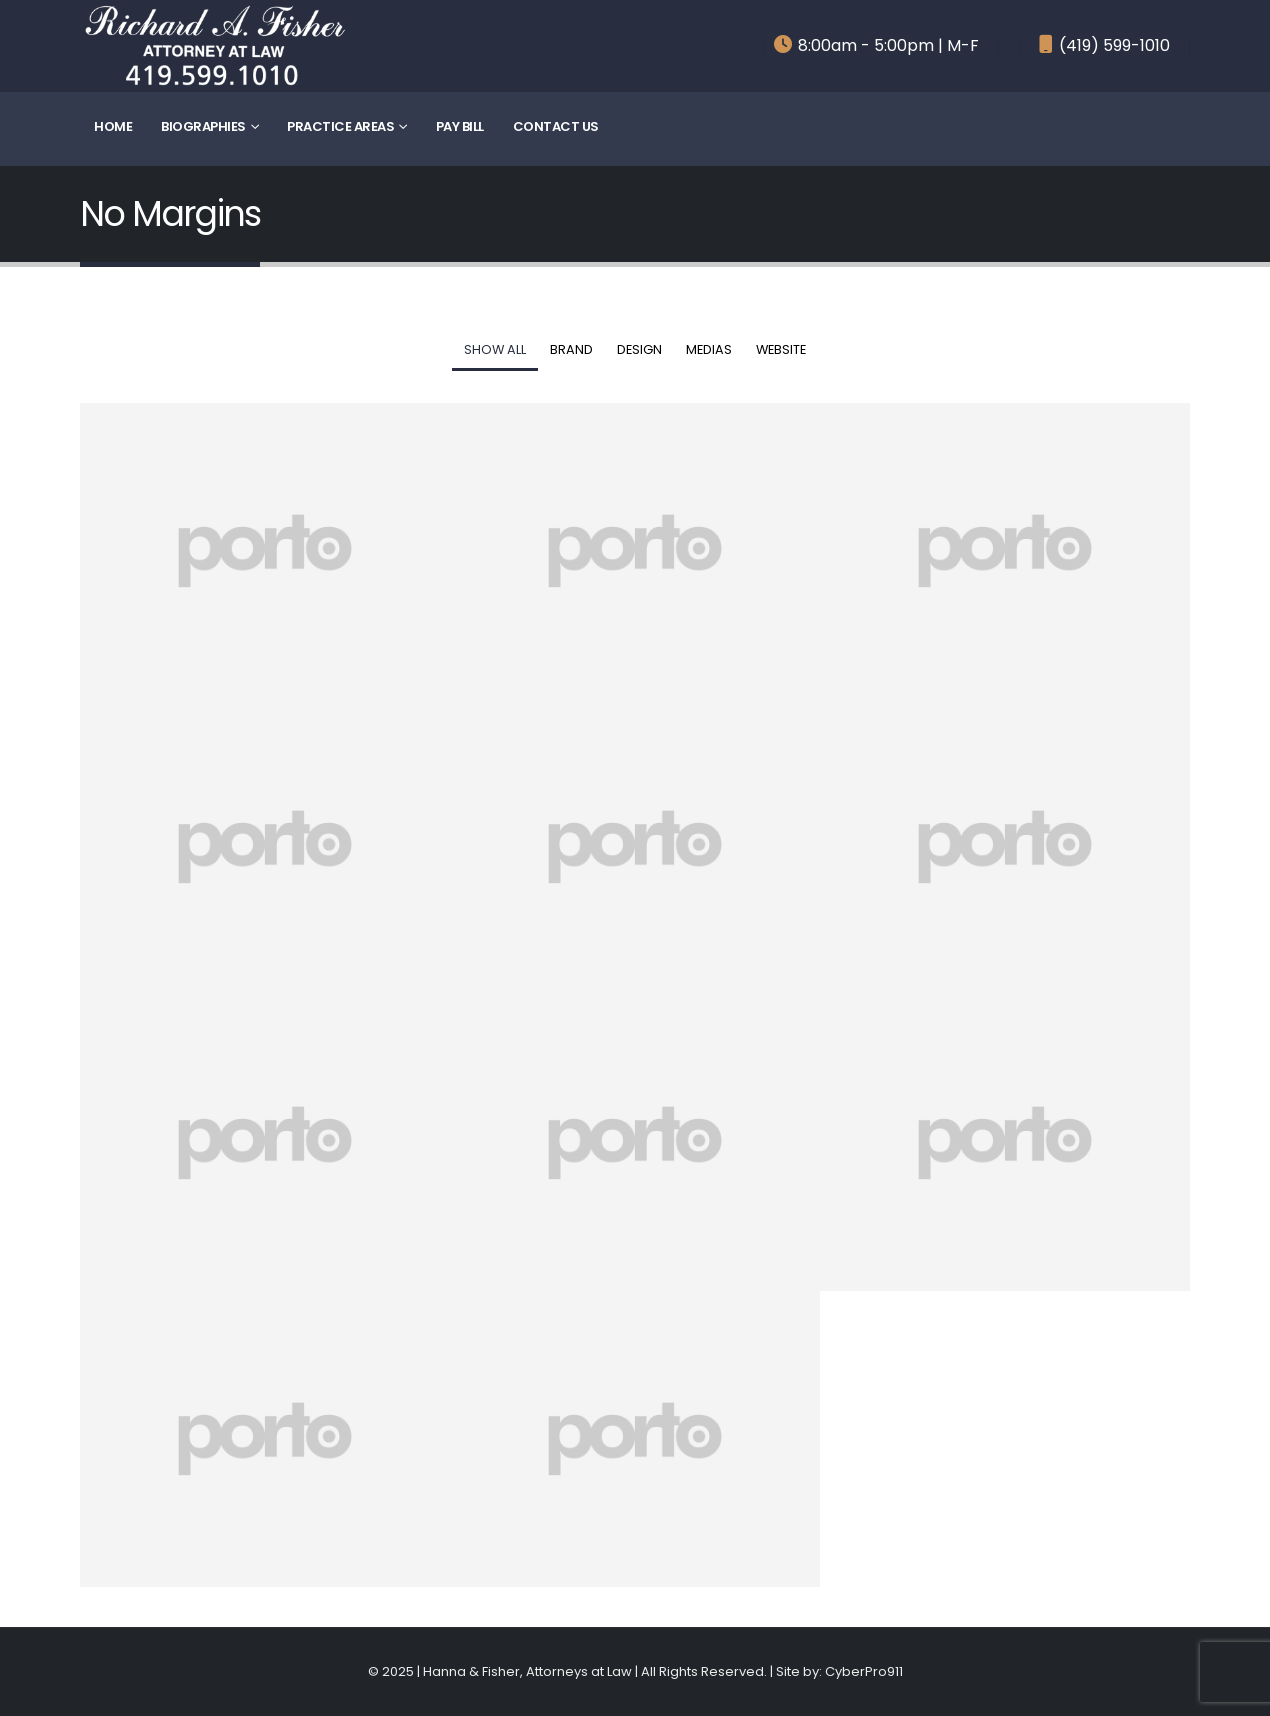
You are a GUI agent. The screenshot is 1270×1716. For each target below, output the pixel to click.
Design (639, 349)
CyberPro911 (864, 1671)
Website (781, 349)
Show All (495, 349)
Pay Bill (460, 126)
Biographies (203, 126)
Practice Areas (340, 126)
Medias (709, 349)
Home (113, 126)
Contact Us (556, 126)
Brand (571, 349)
